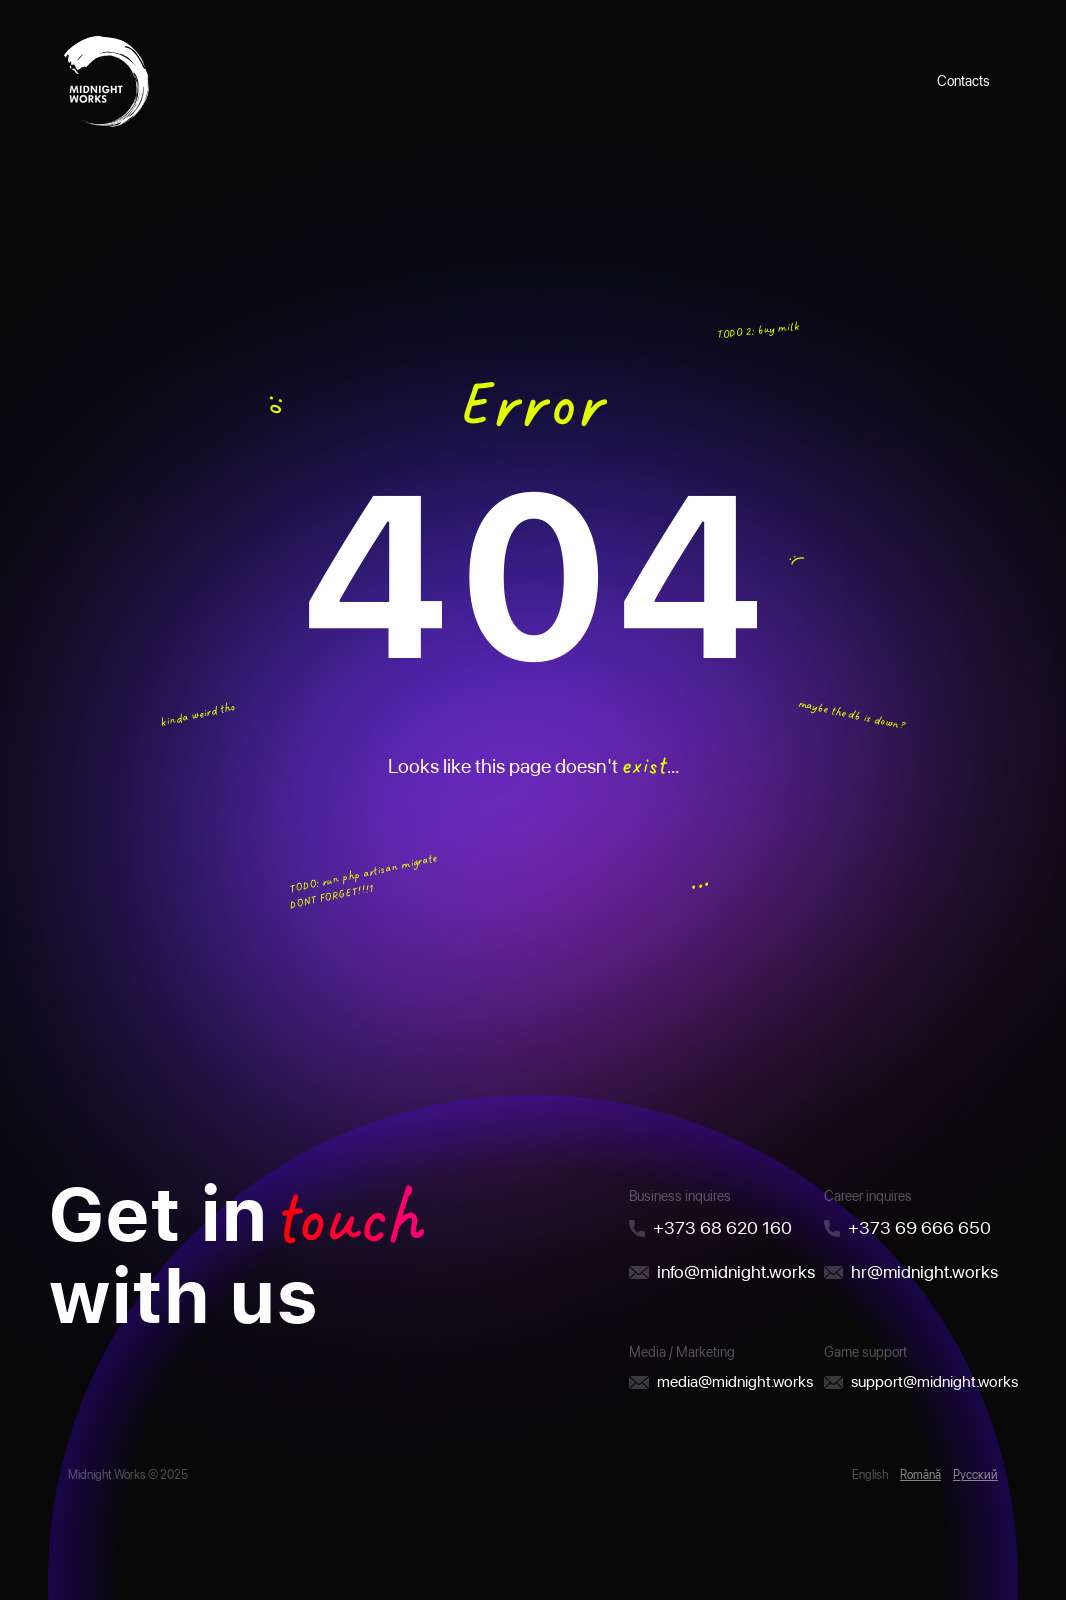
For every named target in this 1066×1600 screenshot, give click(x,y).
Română (920, 1475)
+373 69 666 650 (919, 1227)
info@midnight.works (736, 1271)
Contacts (963, 81)
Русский (975, 1475)
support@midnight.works (934, 1381)
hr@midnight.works (924, 1271)
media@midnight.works (735, 1381)
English (870, 1475)
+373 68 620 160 (722, 1227)
